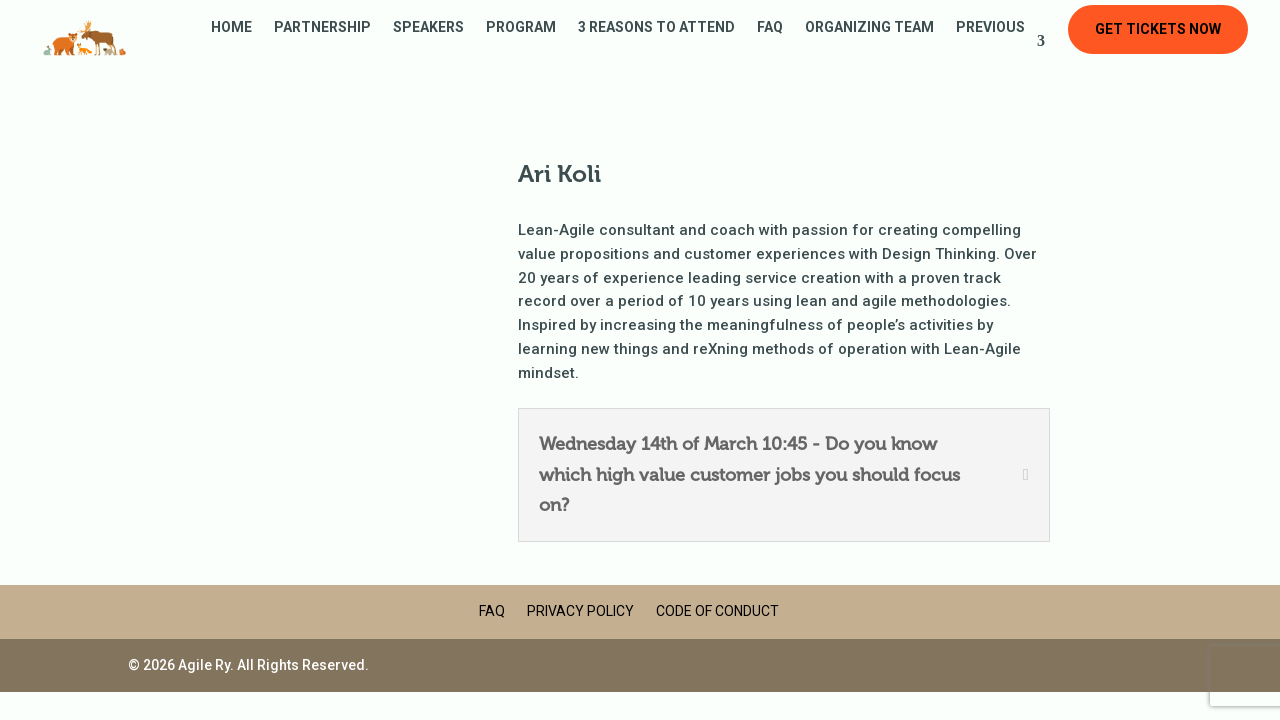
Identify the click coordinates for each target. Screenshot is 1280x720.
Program (521, 27)
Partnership (322, 27)
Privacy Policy (580, 611)
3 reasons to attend (656, 27)
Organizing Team (869, 27)
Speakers (428, 27)
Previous (990, 27)
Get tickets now (1158, 29)
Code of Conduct (717, 611)
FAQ (770, 27)
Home (231, 27)
